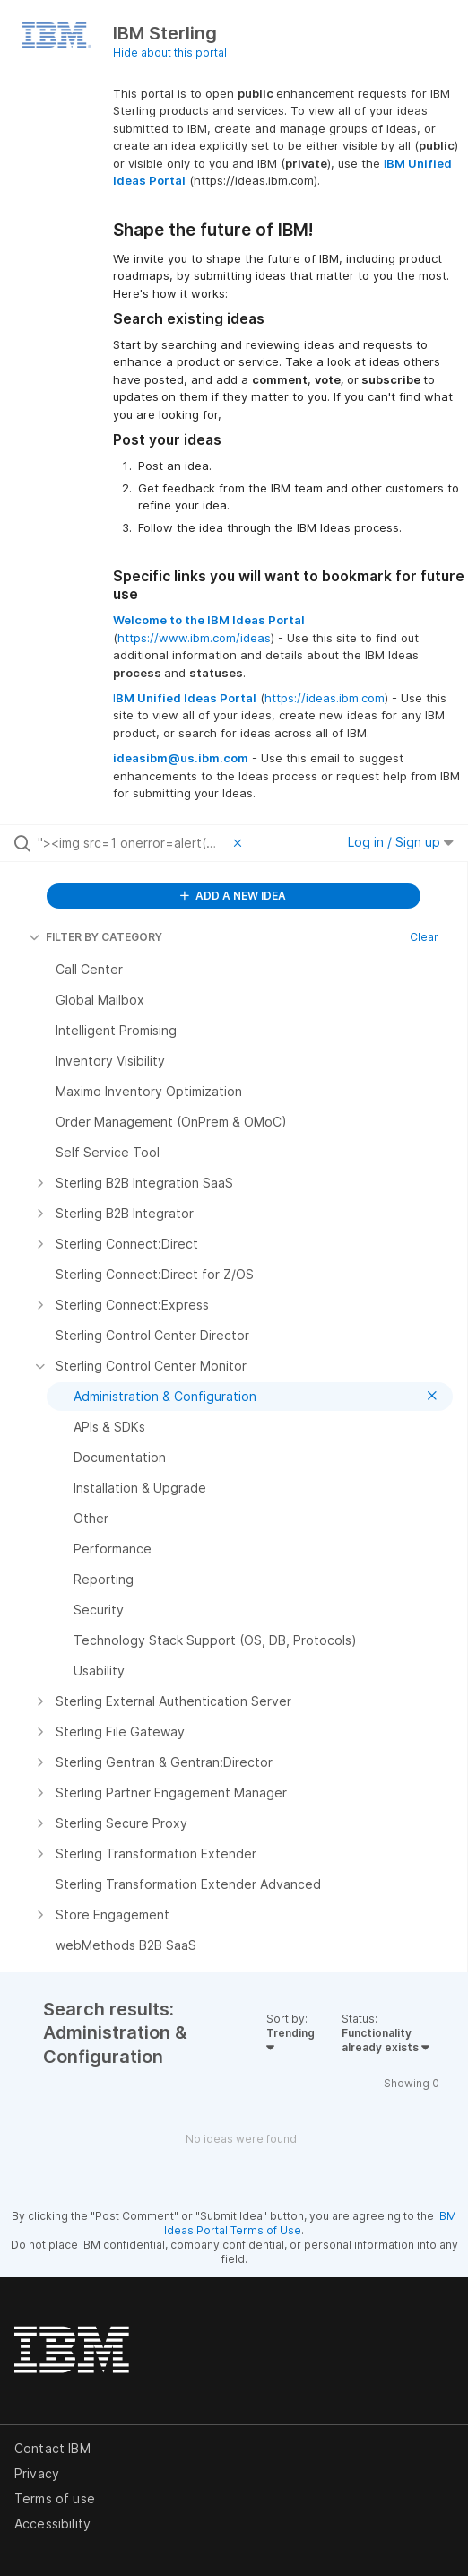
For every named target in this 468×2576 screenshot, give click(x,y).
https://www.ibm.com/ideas (194, 638)
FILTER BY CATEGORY (95, 937)
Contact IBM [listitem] (52, 2448)
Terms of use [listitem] (54, 2498)
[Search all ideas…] (131, 843)
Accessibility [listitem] (52, 2523)
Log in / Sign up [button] (401, 841)
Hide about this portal (170, 52)
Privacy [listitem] (36, 2473)
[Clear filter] (240, 843)
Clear (424, 937)
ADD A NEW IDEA (233, 895)
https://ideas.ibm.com (324, 698)
